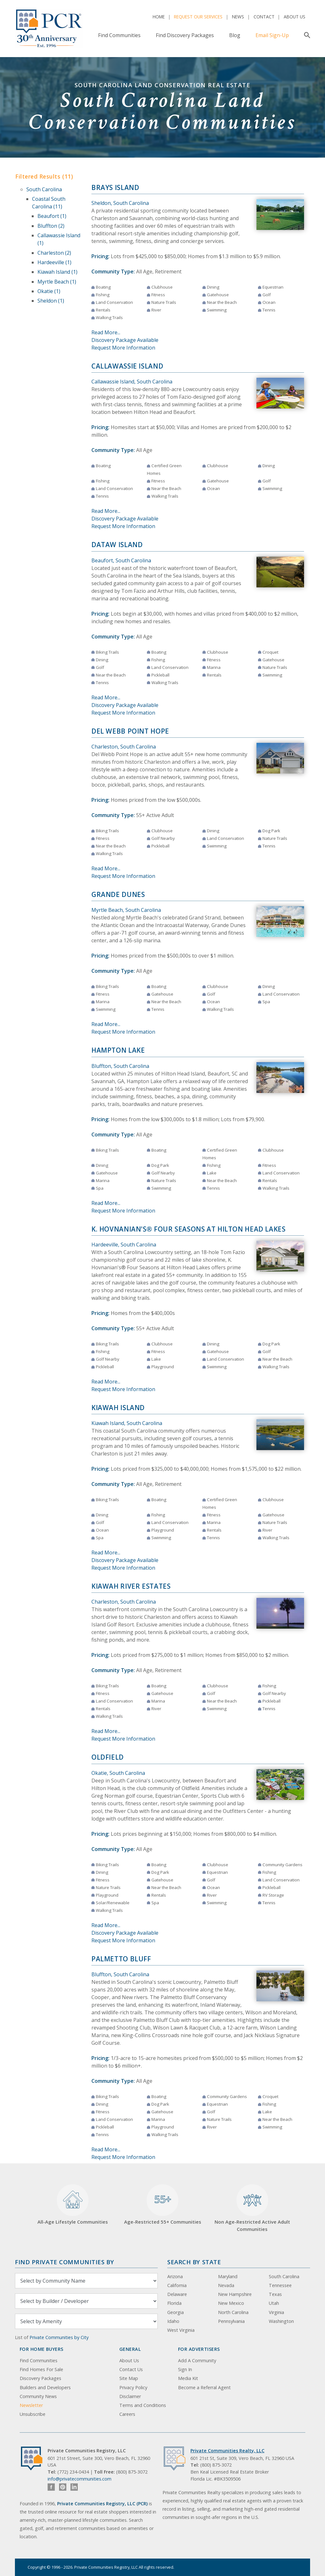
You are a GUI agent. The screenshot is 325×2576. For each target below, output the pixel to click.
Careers (127, 2414)
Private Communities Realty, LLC (227, 2451)
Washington (281, 2321)
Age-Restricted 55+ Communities (162, 2204)
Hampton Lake (118, 1050)
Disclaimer (130, 2396)
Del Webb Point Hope (130, 731)
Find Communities (119, 35)
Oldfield (107, 1757)
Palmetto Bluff (121, 1958)
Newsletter (31, 2405)
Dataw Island (117, 544)
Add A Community (197, 2360)
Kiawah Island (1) (57, 271)
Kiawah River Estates (130, 1586)
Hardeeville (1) (54, 262)
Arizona (175, 2276)
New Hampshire (235, 2294)
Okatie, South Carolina (118, 1772)
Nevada (226, 2285)
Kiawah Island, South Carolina (126, 1423)
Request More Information (123, 347)
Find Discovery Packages (185, 35)
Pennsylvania (231, 2321)
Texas (275, 2294)
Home (159, 17)
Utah (274, 2303)
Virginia (276, 2312)
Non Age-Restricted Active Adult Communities (252, 2208)
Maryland (227, 2276)
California (177, 2285)
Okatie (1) (48, 291)
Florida (174, 2303)
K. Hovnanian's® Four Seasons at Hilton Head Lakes (188, 1229)
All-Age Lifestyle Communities (72, 2204)
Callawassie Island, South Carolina (131, 381)
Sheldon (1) (50, 300)
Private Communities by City (59, 2337)
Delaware (177, 2294)
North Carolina (233, 2312)
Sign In (185, 2369)
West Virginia (181, 2330)
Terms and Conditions (142, 2405)
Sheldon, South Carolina (120, 202)
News (238, 17)
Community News (38, 2396)
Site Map (128, 2378)
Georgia (175, 2312)
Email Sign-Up (272, 35)
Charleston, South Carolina (123, 746)
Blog (234, 35)
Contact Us (131, 2369)
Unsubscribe (32, 2414)
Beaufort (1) (51, 215)
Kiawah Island (118, 1407)
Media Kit (188, 2378)
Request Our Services (198, 17)
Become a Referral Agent (204, 2387)
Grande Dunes (118, 894)
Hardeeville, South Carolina (123, 1244)
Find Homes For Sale (41, 2369)
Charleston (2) (54, 252)
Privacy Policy (133, 2387)
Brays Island (115, 187)
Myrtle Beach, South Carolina (126, 909)
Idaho (173, 2321)
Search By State (194, 2262)
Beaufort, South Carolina (121, 560)
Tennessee (280, 2285)
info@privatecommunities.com (79, 2479)
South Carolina (44, 189)
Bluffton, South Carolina (120, 1065)
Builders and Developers (45, 2387)
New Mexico (231, 2303)
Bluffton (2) (50, 225)
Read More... (105, 332)
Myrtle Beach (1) (56, 281)
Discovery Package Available (124, 340)
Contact (264, 17)
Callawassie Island (127, 366)
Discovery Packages (40, 2378)
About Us (294, 17)
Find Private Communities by (64, 2262)
